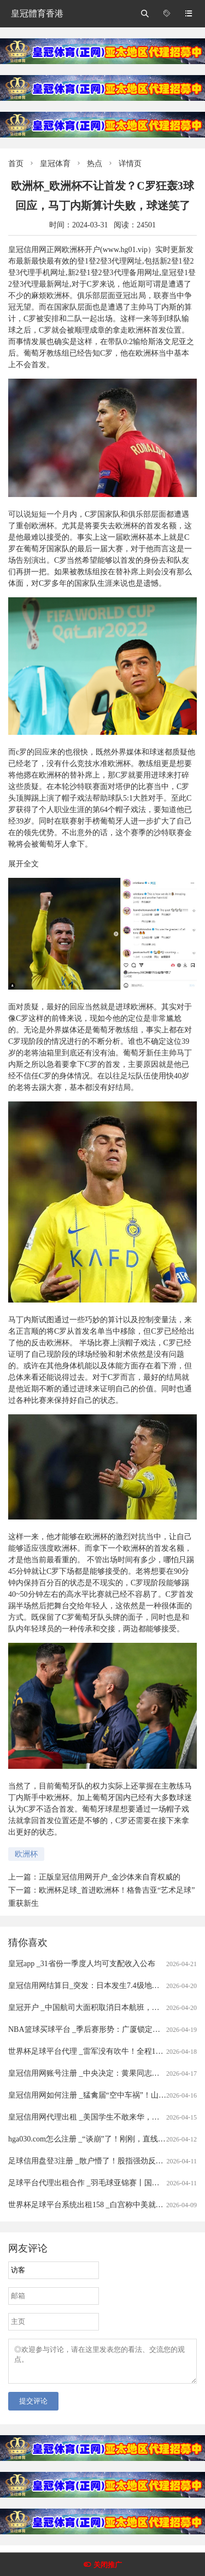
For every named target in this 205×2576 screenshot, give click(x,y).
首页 (16, 163)
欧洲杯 (26, 1854)
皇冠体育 (55, 163)
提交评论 (33, 2407)
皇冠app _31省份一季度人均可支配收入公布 (81, 1964)
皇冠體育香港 (37, 13)
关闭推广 (107, 2565)
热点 (94, 163)
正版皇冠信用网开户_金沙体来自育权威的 (109, 1877)
